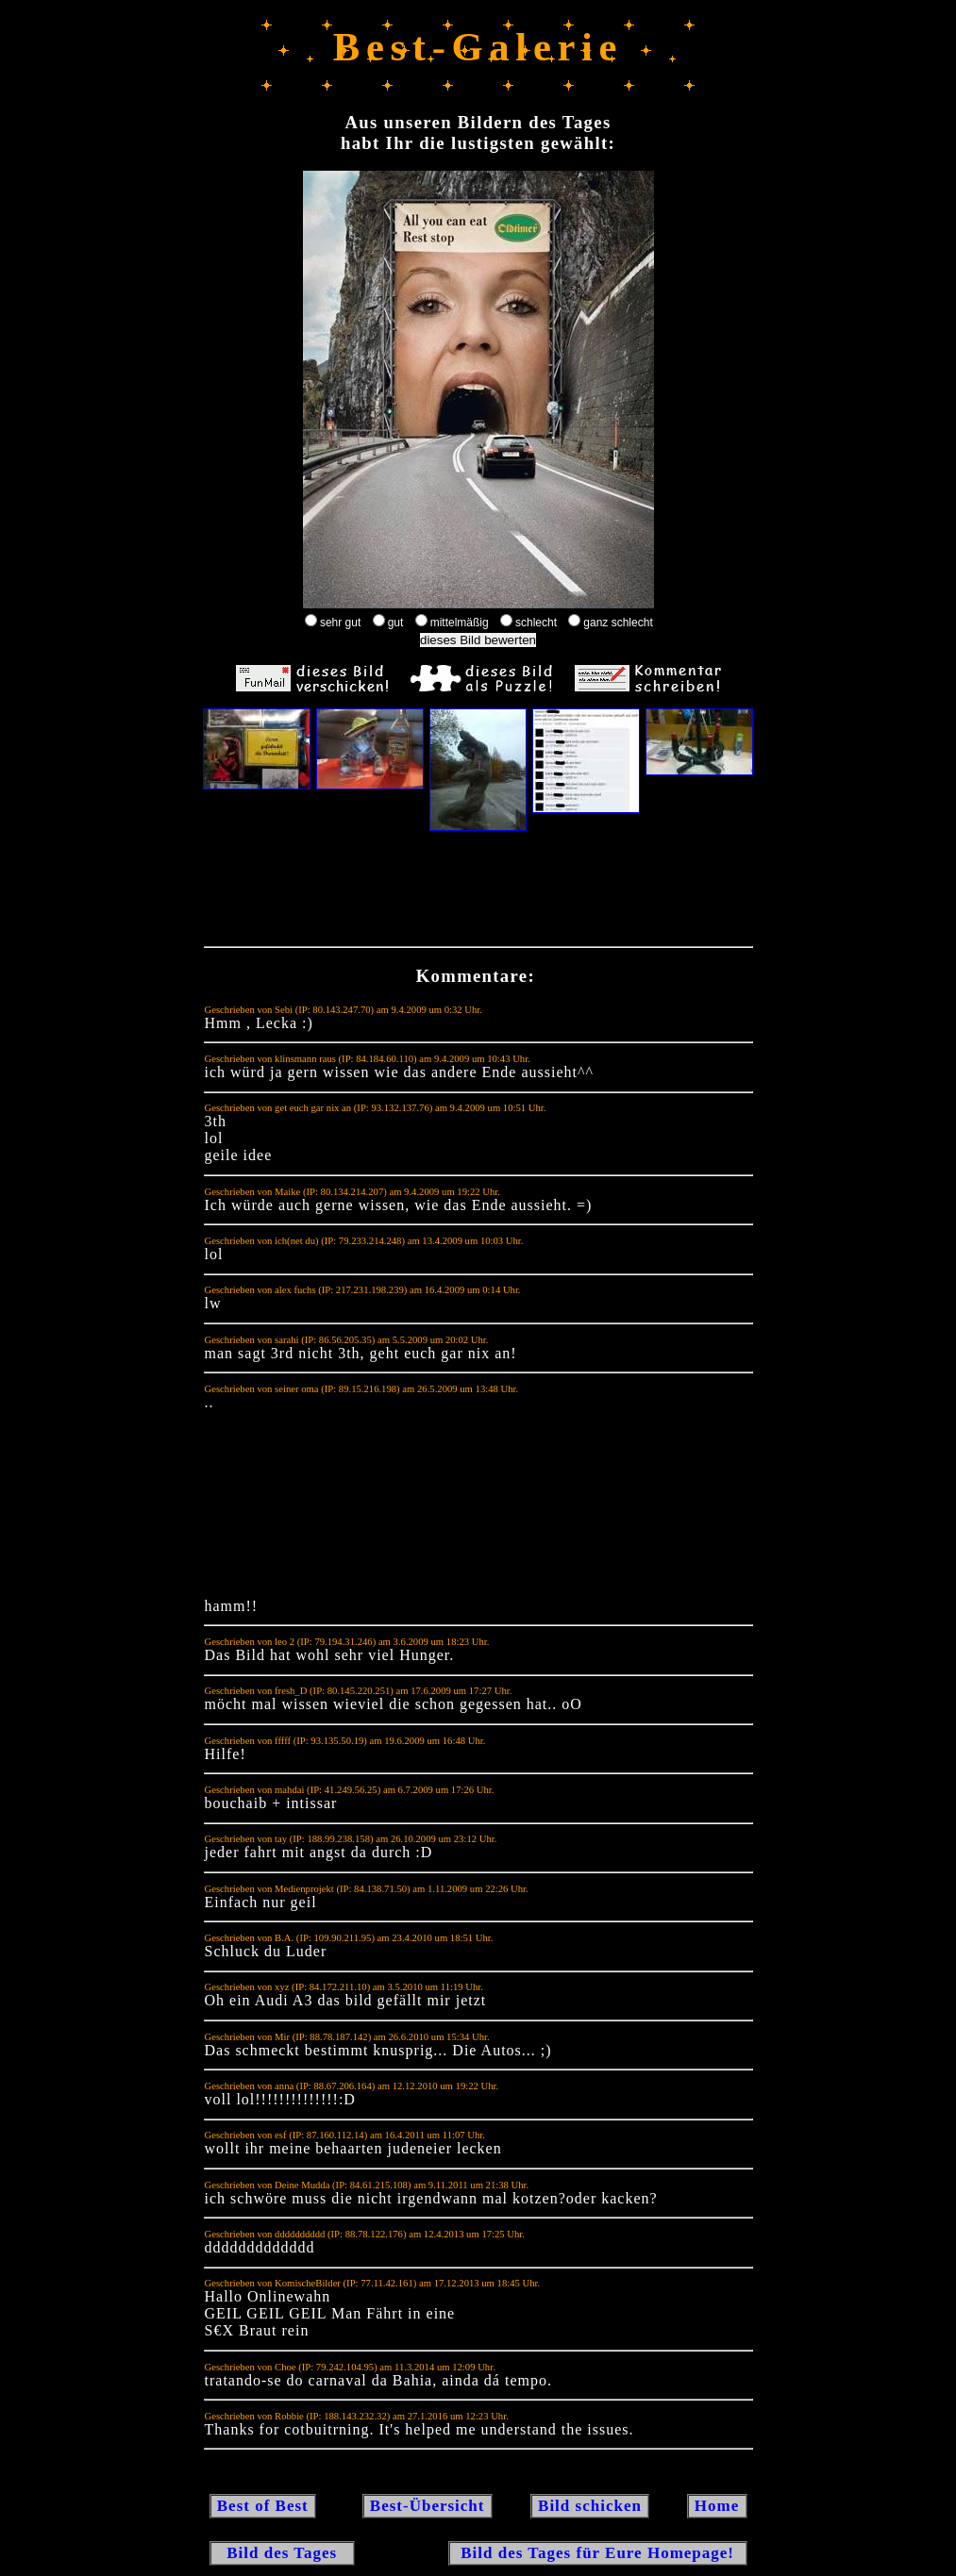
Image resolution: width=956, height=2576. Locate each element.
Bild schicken (589, 2506)
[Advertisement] (477, 893)
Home (717, 2506)
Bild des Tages (282, 2553)
